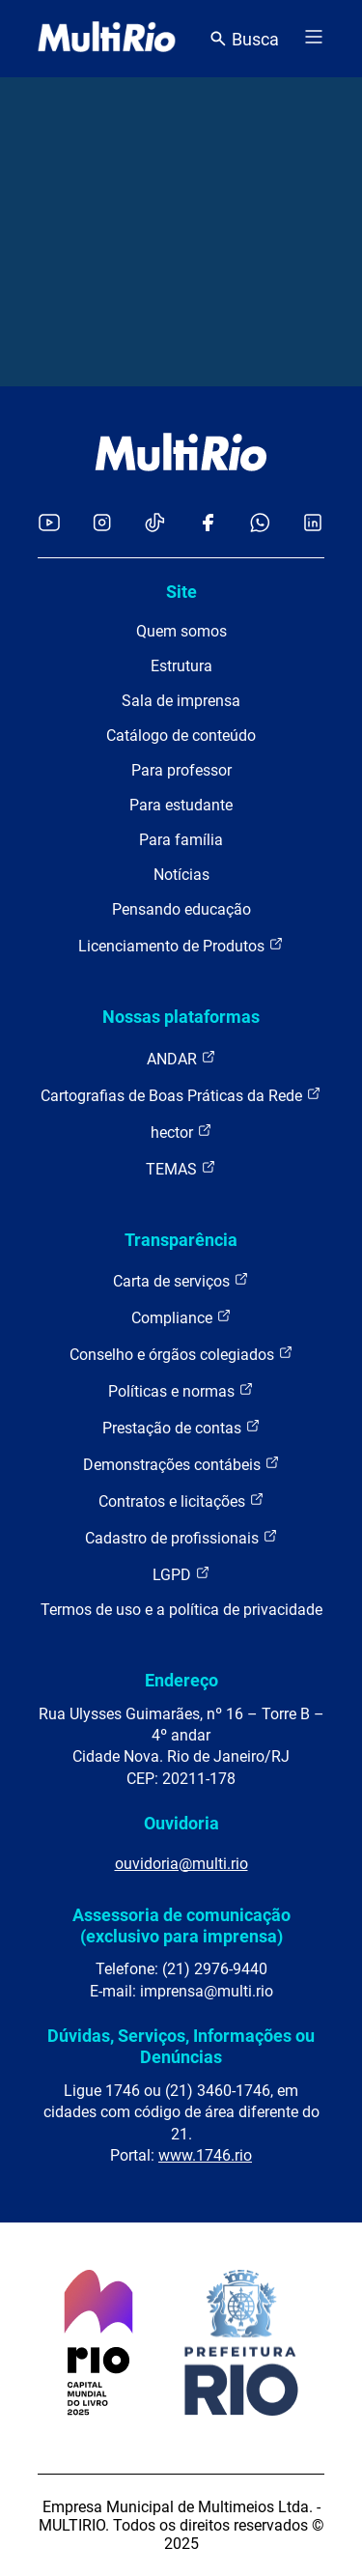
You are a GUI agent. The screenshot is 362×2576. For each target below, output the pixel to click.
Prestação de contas (181, 1427)
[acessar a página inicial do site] (107, 38)
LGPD (181, 1574)
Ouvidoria (181, 1823)
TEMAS (181, 1168)
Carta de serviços (181, 1280)
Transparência (181, 1240)
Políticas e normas (181, 1390)
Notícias (181, 874)
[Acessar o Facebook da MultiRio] (207, 524)
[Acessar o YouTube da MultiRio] (49, 524)
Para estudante (181, 805)
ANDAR (181, 1058)
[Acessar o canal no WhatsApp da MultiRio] (260, 524)
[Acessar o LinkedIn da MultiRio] (312, 524)
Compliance (181, 1317)
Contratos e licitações (181, 1500)
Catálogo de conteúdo (181, 735)
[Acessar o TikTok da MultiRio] (155, 524)
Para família (181, 840)
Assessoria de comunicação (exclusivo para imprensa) (181, 1925)
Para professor (181, 770)
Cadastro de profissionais (181, 1537)
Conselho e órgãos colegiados (181, 1354)
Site (181, 591)
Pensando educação (181, 909)
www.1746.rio (205, 2155)
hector (181, 1131)
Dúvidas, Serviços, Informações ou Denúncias (181, 2046)
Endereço (181, 1680)
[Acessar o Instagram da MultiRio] (102, 524)
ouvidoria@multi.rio (181, 1863)
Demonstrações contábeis (181, 1464)
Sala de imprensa (181, 701)
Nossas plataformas (181, 1016)
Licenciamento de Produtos (181, 945)
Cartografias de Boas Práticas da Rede (181, 1095)
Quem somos (181, 631)
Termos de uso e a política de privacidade (181, 1609)
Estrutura (181, 666)
